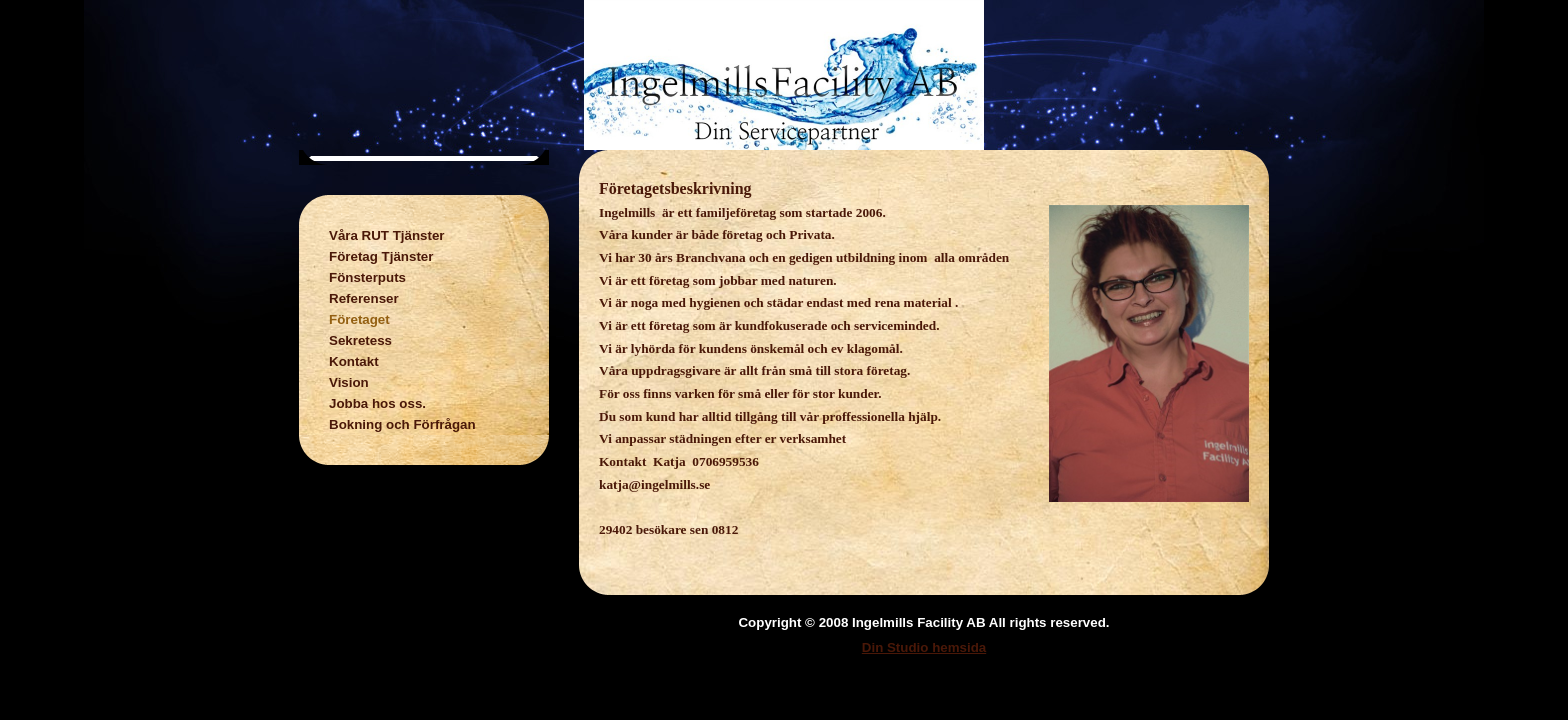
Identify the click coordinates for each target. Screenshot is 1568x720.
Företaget (359, 319)
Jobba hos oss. (377, 403)
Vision (349, 382)
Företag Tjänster (381, 256)
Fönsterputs (367, 277)
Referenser (364, 298)
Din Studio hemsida (924, 647)
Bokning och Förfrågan (402, 424)
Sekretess (360, 340)
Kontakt (354, 361)
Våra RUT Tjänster (387, 235)
